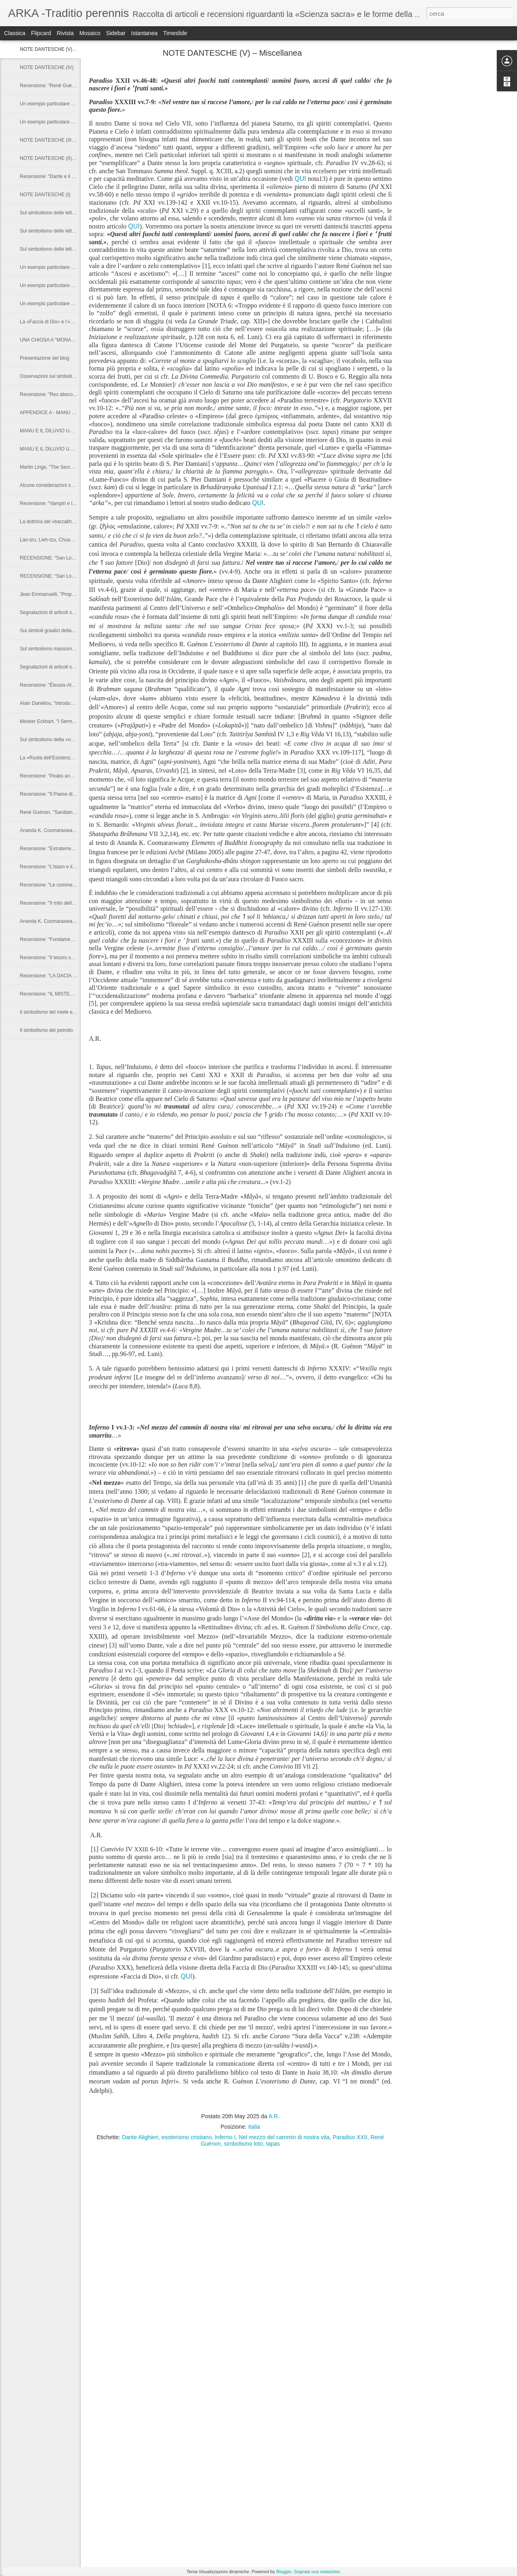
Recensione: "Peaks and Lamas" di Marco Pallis (71, 776)
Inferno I (225, 2137)
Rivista (65, 33)
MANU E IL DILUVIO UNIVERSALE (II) (62, 431)
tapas (273, 2143)
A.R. (274, 2116)
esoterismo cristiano (187, 2137)
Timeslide (175, 33)
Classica (14, 33)
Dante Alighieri (140, 2137)
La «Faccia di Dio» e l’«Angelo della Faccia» (67, 322)
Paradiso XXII (350, 2137)
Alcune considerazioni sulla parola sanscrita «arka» (75, 485)
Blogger (283, 2571)
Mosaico (89, 33)
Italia (254, 2126)
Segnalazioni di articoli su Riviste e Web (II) (66, 612)
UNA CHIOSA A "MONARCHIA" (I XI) (60, 340)
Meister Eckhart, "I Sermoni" (50, 721)
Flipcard (41, 33)
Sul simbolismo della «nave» (50, 739)
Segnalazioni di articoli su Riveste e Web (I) (66, 667)
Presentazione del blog (44, 358)
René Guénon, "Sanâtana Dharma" (57, 812)
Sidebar (115, 33)
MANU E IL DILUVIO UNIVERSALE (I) (61, 449)
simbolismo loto (243, 2143)
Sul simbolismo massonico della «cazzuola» (67, 649)
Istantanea (144, 33)
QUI (300, 178)
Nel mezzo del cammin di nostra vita (284, 2137)
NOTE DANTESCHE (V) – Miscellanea (61, 49)
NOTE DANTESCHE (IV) (47, 67)
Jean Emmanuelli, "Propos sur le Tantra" (63, 594)
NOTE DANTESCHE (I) (45, 194)
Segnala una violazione (317, 2571)
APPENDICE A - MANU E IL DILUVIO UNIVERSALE (76, 412)
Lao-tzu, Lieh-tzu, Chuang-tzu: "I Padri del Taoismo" (75, 540)
